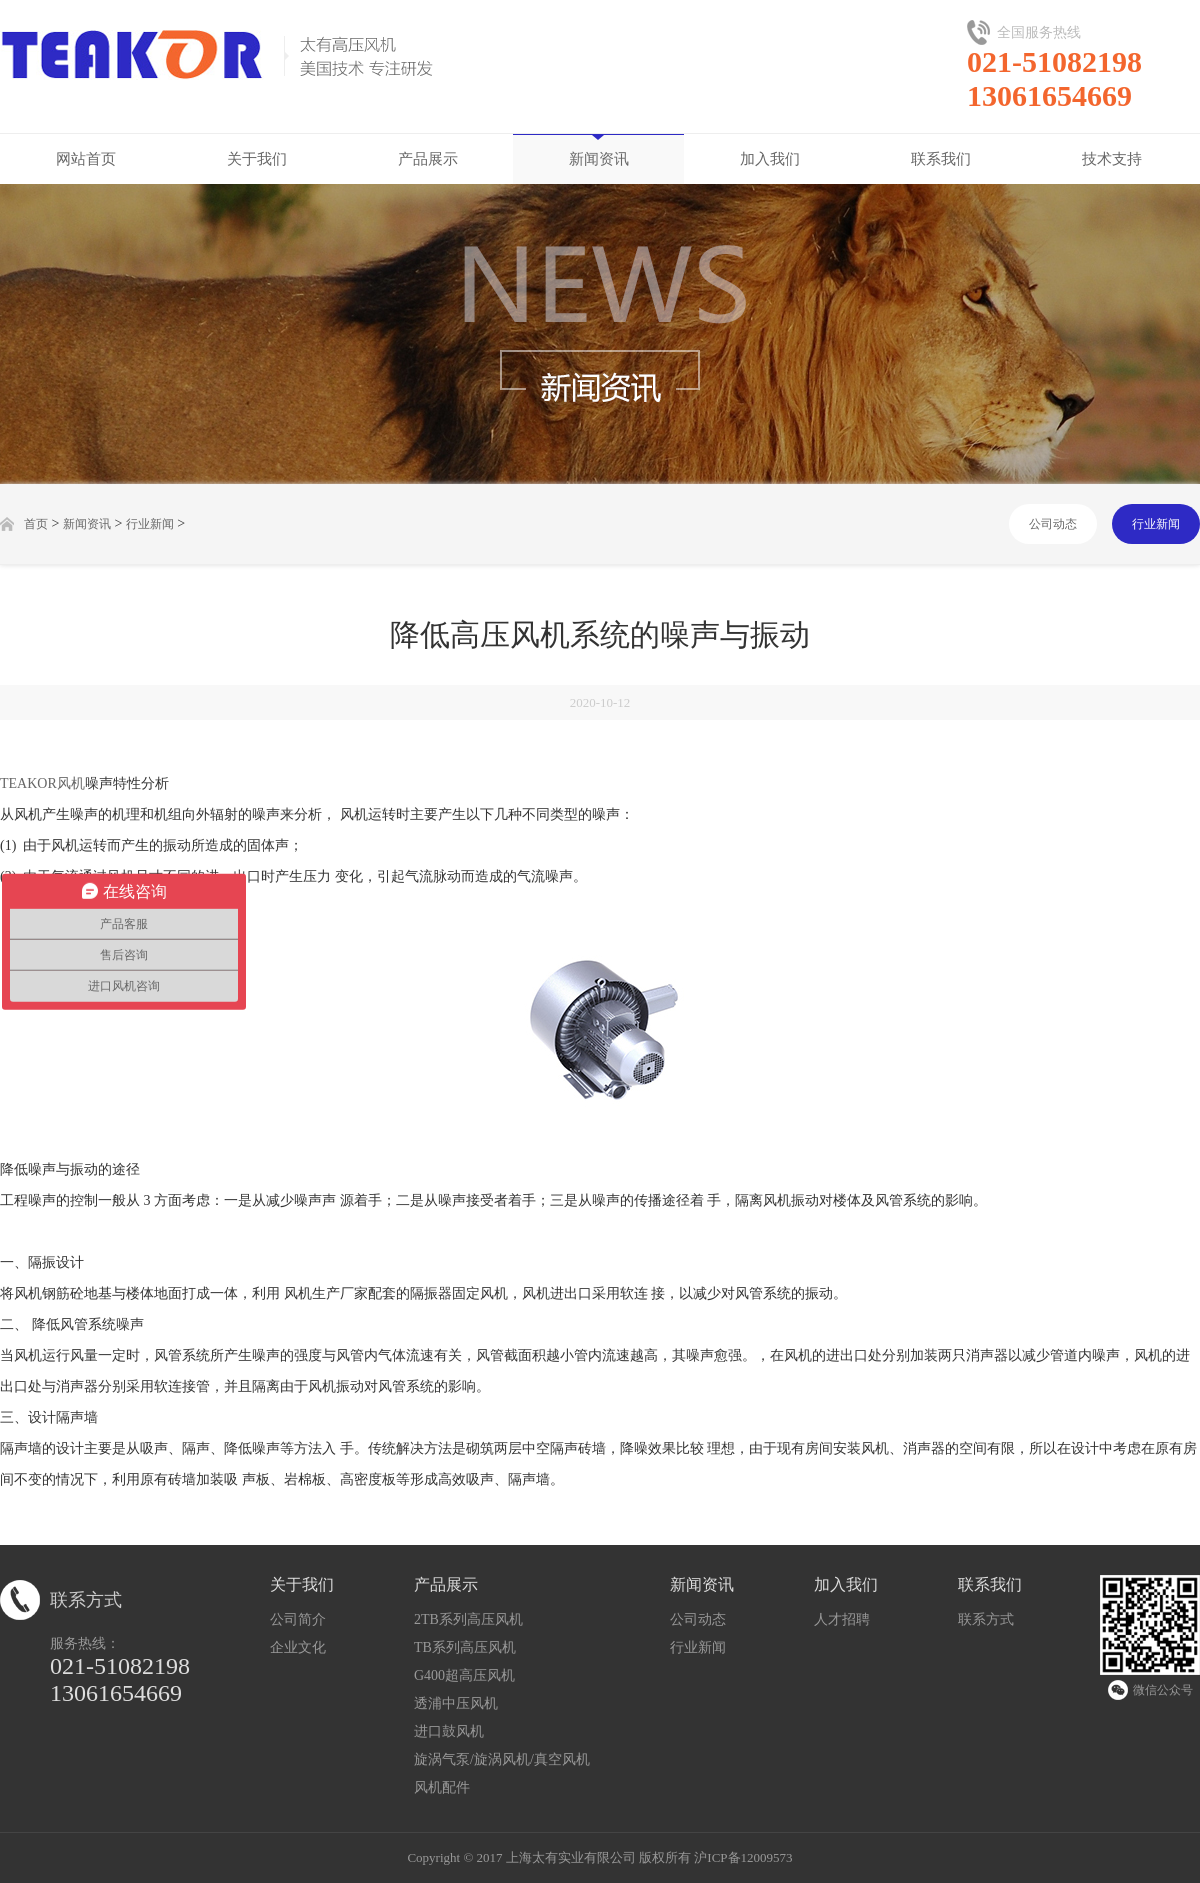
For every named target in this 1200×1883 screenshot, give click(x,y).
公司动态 (1053, 524)
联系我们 (941, 159)
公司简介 (298, 1619)
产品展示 (428, 159)
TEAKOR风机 (42, 783)
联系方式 (986, 1619)
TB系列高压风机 (465, 1647)
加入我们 (770, 159)
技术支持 (1112, 159)
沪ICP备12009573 (743, 1857)
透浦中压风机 (456, 1703)
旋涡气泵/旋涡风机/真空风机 (502, 1759)
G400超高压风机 (464, 1675)
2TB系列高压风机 (468, 1619)
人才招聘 (842, 1619)
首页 (36, 524)
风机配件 (442, 1787)
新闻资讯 (599, 159)
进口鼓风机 (449, 1731)
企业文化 (298, 1647)
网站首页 (86, 159)
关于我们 (257, 159)
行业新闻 (150, 524)
